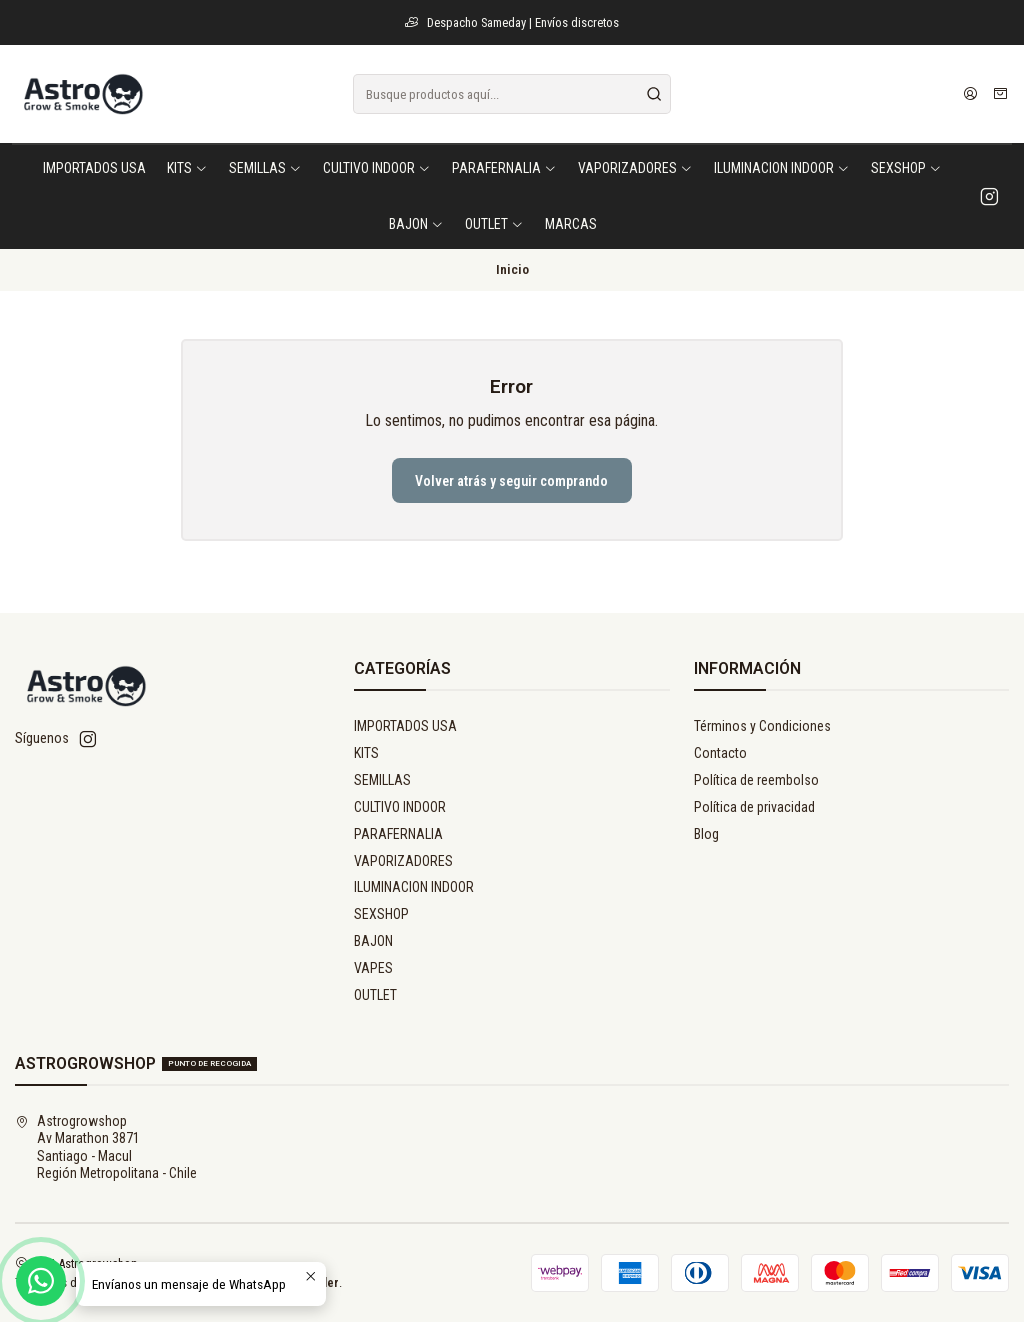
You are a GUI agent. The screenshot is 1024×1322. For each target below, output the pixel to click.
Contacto (720, 753)
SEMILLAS (382, 780)
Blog (706, 834)
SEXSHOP (381, 914)
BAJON (373, 941)
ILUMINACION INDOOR (414, 887)
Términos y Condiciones (762, 726)
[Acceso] (970, 94)
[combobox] (511, 94)
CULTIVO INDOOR (400, 807)
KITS (366, 753)
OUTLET (375, 995)
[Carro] (1000, 94)
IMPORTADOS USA (405, 726)
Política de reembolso (756, 780)
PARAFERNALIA (398, 834)
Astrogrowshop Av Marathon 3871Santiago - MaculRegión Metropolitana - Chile (106, 1147)
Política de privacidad (754, 807)
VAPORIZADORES (403, 861)
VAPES (373, 968)
